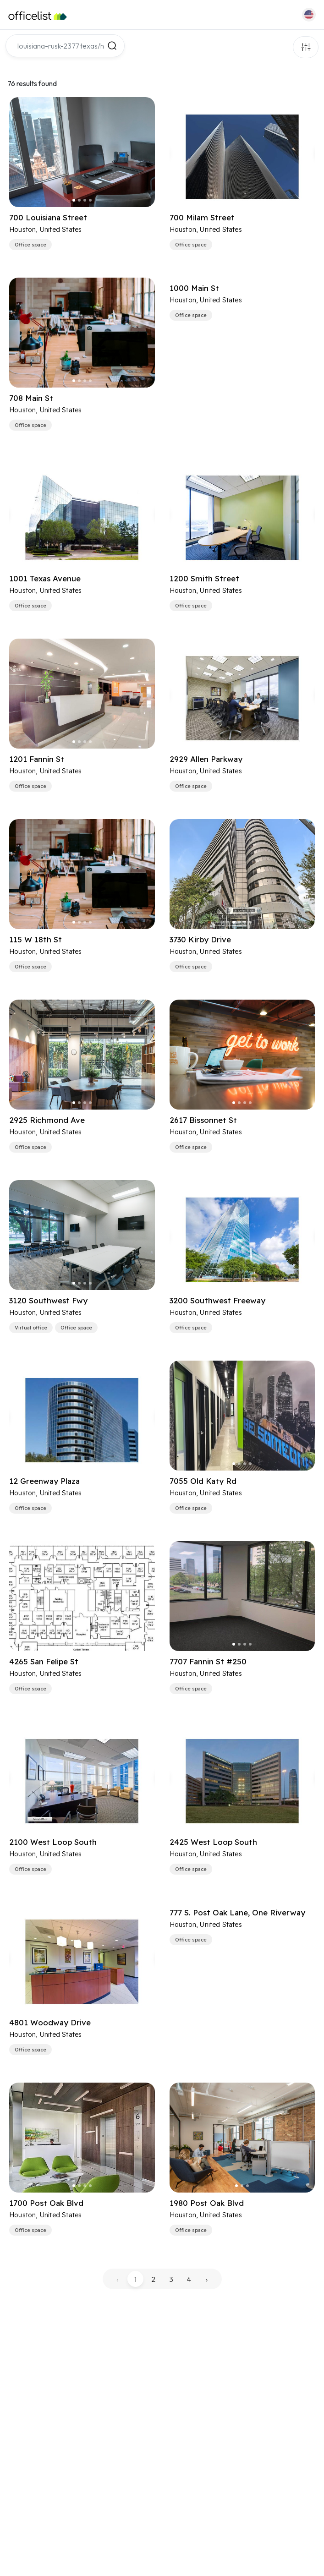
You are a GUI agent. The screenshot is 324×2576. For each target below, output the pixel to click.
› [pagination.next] (207, 2279)
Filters (306, 47)
